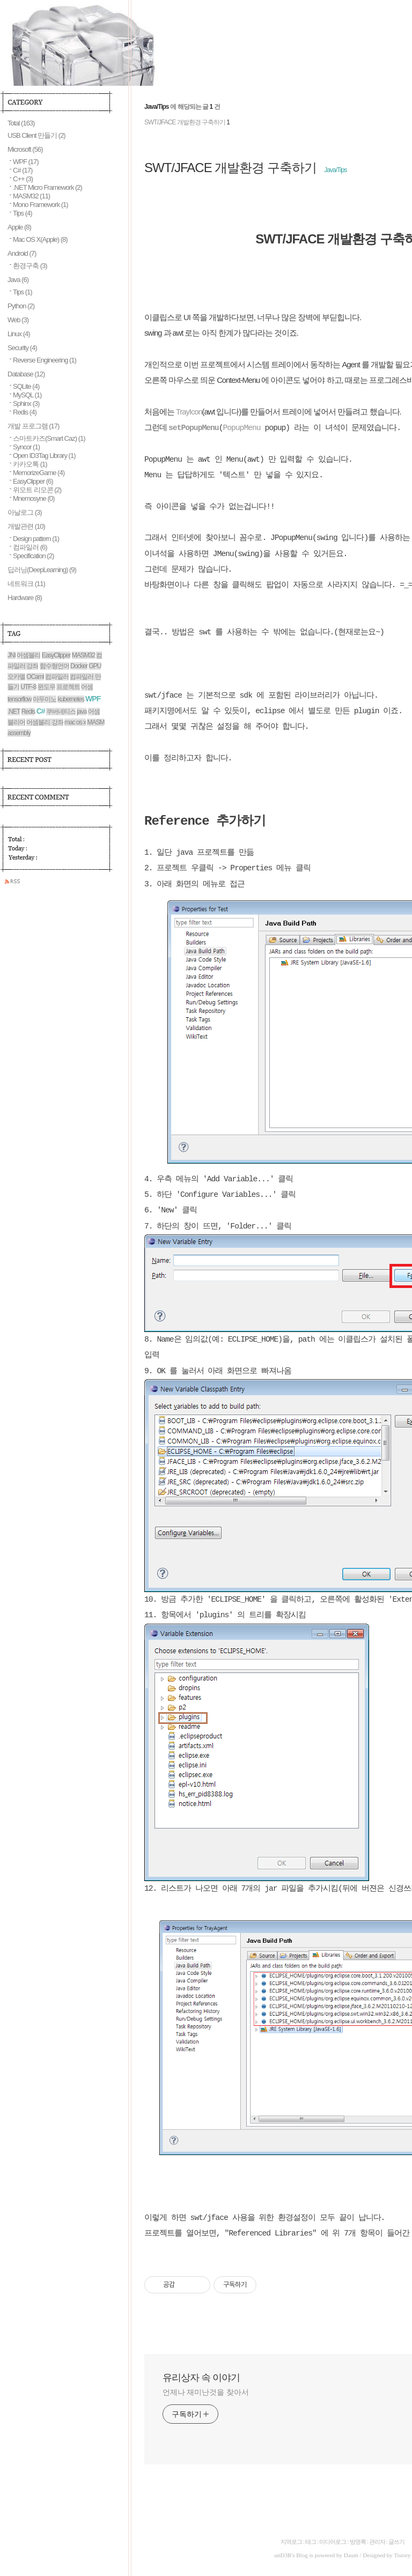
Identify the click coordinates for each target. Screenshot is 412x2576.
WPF (26, 162)
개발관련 (26, 526)
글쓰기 (396, 2541)
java (81, 711)
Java (18, 280)
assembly (19, 733)
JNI (12, 655)
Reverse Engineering (44, 360)
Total (21, 123)
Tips (22, 213)
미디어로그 (332, 2541)
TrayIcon (189, 412)
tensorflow (20, 699)
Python (21, 306)
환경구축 (30, 266)
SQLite (26, 386)
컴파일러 (30, 547)
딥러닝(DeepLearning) (42, 570)
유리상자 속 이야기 (201, 2377)
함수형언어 (54, 666)
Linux (19, 334)
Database (26, 374)
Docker (78, 666)
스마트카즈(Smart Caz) (49, 438)
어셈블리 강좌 (44, 722)
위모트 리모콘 (37, 490)
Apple (19, 227)
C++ (23, 179)
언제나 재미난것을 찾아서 (205, 2392)
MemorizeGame (38, 473)
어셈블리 (28, 655)
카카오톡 (30, 464)
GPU (95, 666)
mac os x (75, 722)
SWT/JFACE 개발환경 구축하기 (184, 122)
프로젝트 (68, 687)
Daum (351, 2555)
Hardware (25, 598)
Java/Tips (335, 170)
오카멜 (16, 676)
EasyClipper (33, 481)
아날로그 (25, 512)
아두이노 (44, 699)
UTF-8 (28, 687)
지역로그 (291, 2541)
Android (22, 253)
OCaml (34, 676)
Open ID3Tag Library (44, 455)
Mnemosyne (33, 498)
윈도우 (46, 687)
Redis (24, 412)
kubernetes (70, 699)
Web (18, 320)
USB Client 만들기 (36, 135)
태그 (310, 2541)
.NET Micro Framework (47, 187)
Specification (33, 556)
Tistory (402, 2555)
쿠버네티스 (61, 711)
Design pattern (36, 539)
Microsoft (25, 149)
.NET (14, 711)
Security (22, 348)
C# (22, 170)
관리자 (377, 2541)
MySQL (27, 395)
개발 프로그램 (33, 426)
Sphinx (26, 403)
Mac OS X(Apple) (40, 239)
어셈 (87, 687)
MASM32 (31, 196)
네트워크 (26, 584)
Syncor (26, 447)
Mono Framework (40, 205)
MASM (95, 722)
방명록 (358, 2541)
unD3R (282, 2555)
